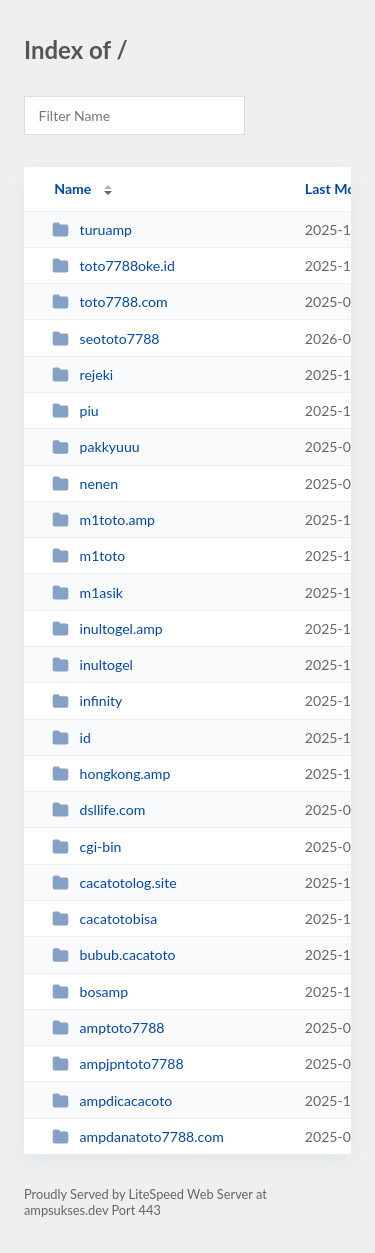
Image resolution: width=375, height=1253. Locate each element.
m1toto (88, 555)
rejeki (82, 374)
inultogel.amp (107, 628)
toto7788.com (109, 301)
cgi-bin (86, 846)
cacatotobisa (104, 918)
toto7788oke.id (113, 265)
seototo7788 (105, 338)
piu (75, 410)
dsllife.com (98, 809)
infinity (87, 700)
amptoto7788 (108, 1027)
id (71, 737)
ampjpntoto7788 (117, 1063)
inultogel (92, 664)
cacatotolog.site (114, 882)
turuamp (92, 229)
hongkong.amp (111, 773)
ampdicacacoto (112, 1100)
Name (72, 188)
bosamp (90, 991)
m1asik (87, 592)
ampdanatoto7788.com (138, 1136)
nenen (85, 483)
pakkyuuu (95, 446)
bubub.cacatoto (113, 954)
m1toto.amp (103, 519)
